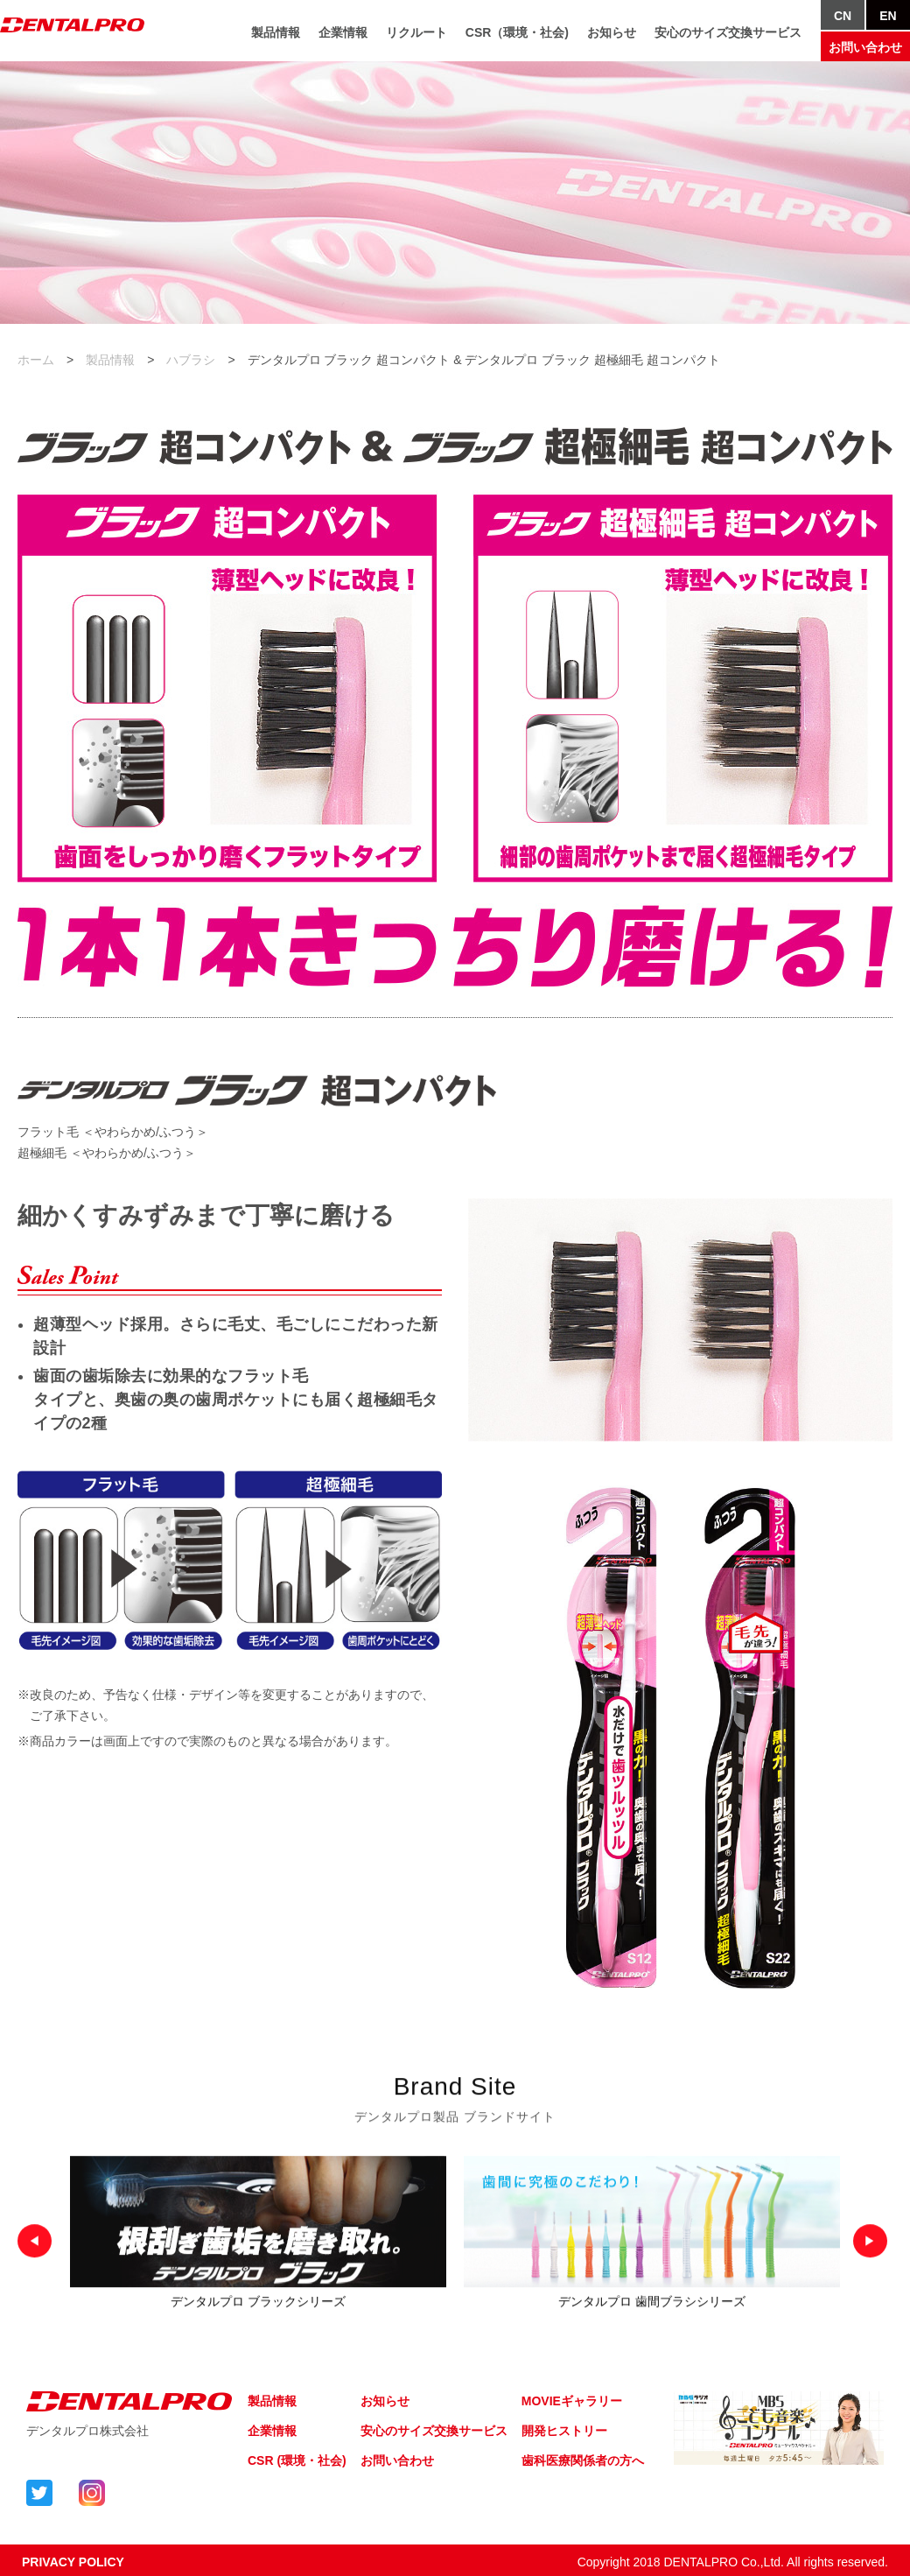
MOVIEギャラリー (572, 2401)
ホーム (36, 360)
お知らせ (611, 39)
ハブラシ (190, 360)
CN (842, 23)
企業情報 (343, 39)
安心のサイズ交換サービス (728, 39)
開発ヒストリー (564, 2431)
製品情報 (275, 39)
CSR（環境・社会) (517, 39)
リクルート (416, 39)
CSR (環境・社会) (297, 2460)
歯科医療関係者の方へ (583, 2460)
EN (887, 23)
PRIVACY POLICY (73, 2562)
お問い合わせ (865, 54)
